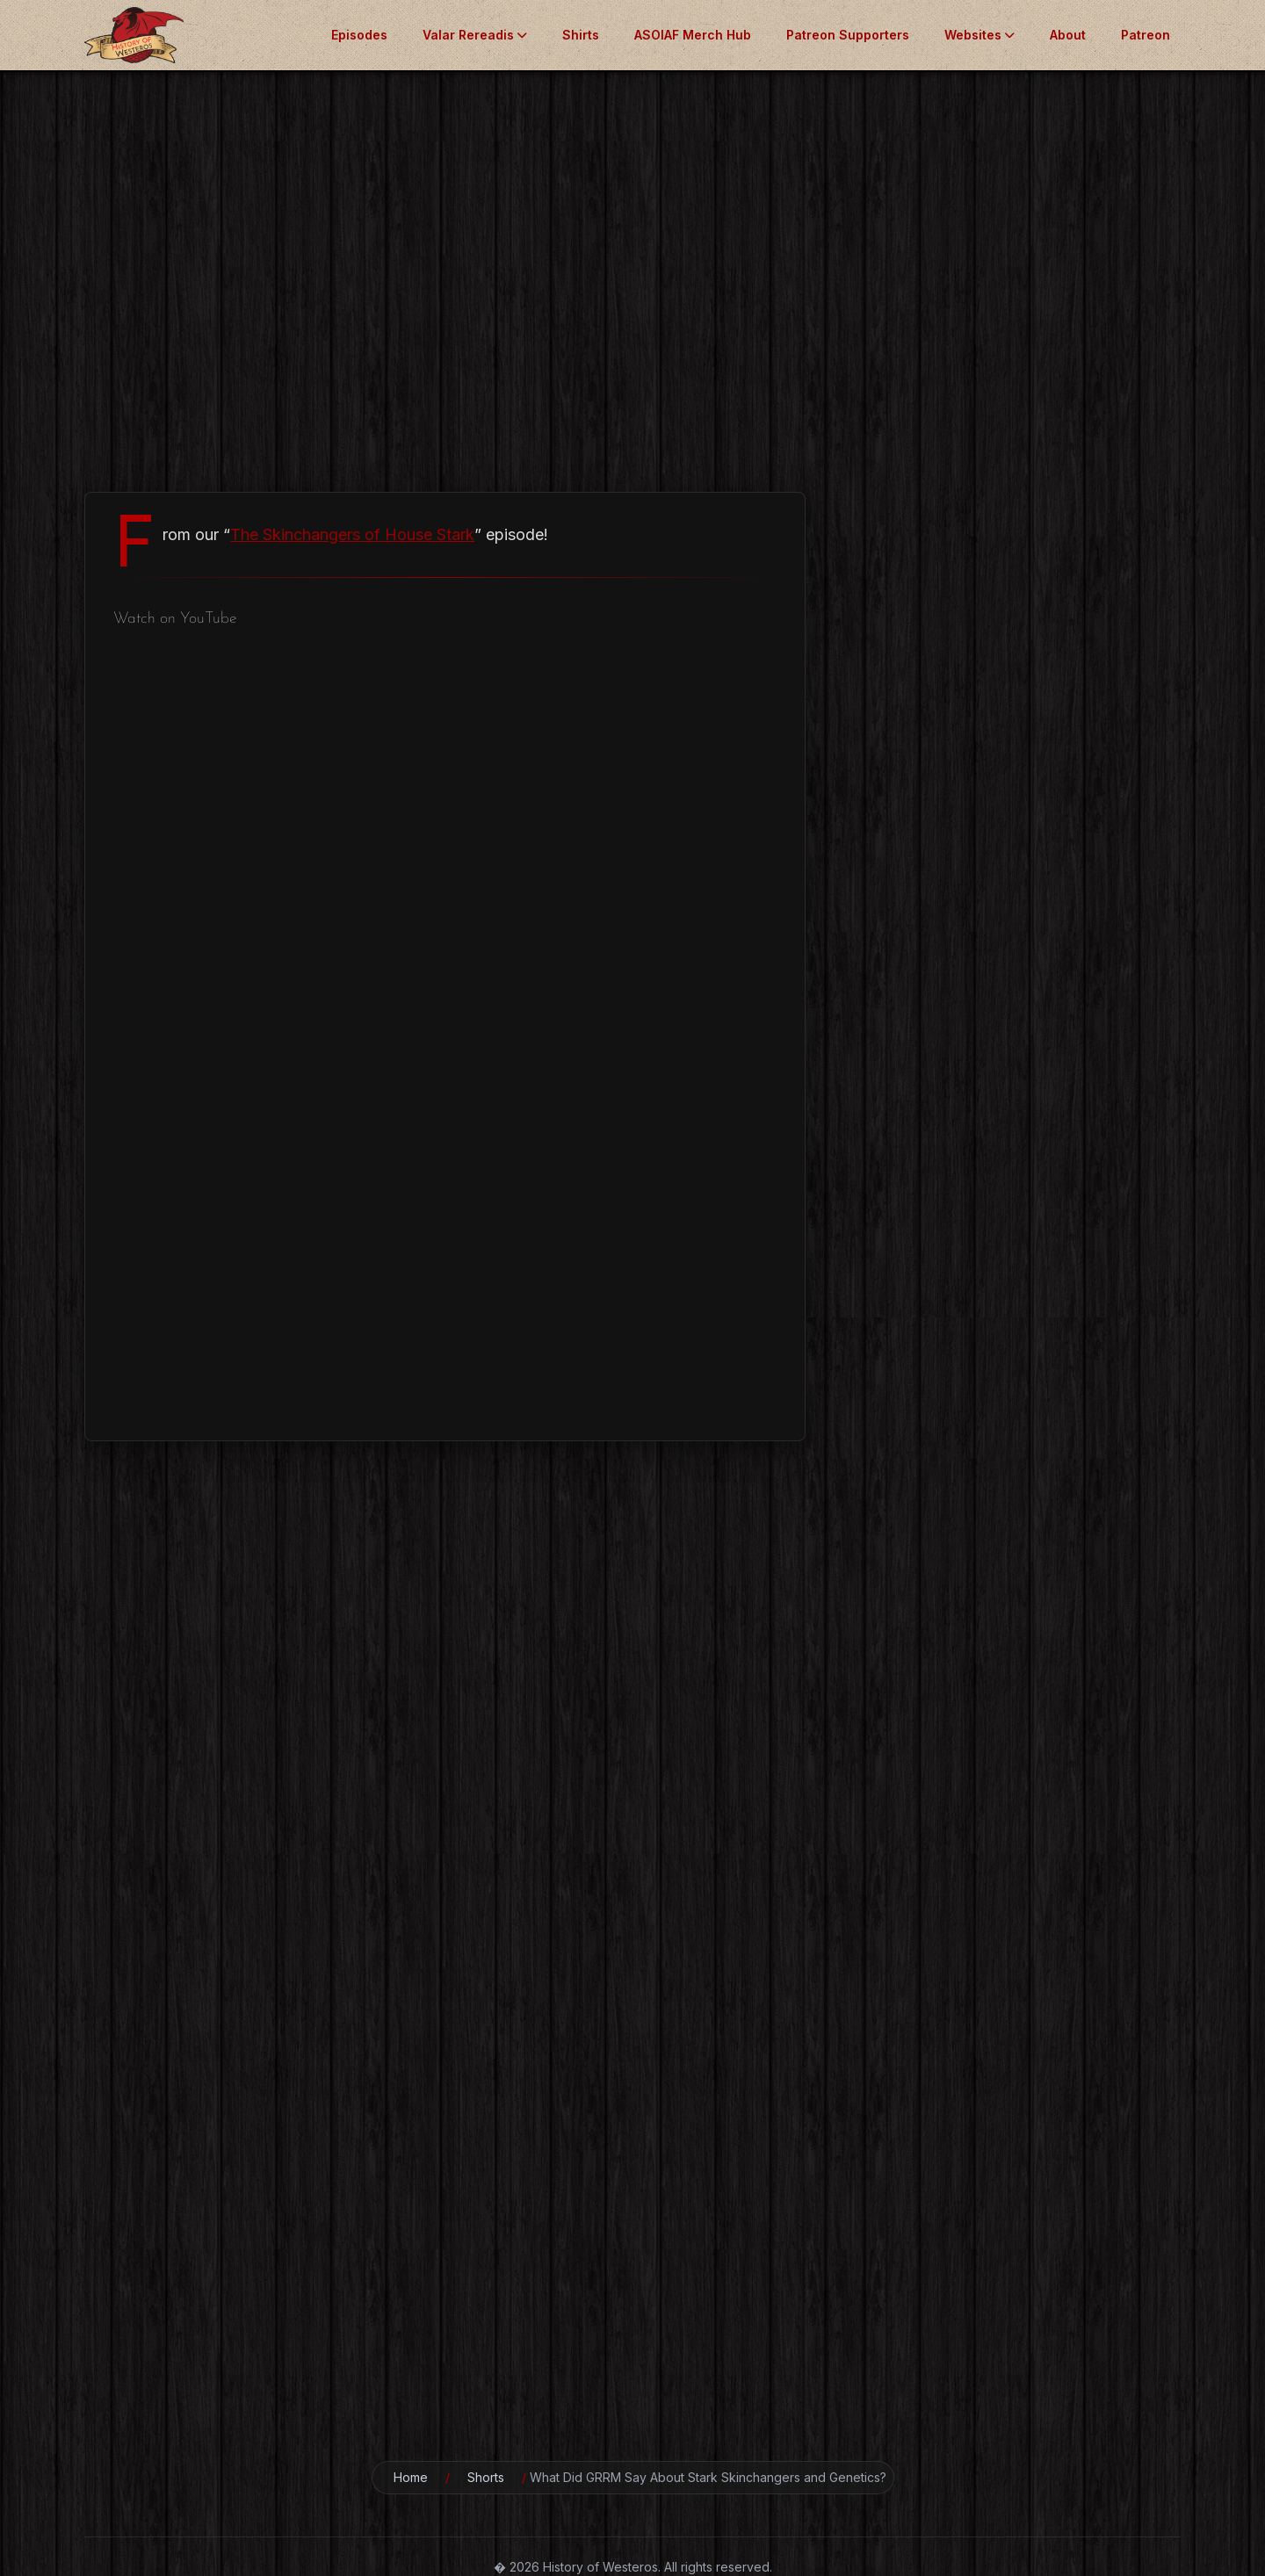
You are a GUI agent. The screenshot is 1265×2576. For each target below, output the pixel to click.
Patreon (1145, 34)
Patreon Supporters (847, 34)
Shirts (580, 34)
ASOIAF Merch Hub (692, 34)
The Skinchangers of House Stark (352, 534)
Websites (979, 34)
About (1068, 34)
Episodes (359, 34)
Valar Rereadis (475, 34)
